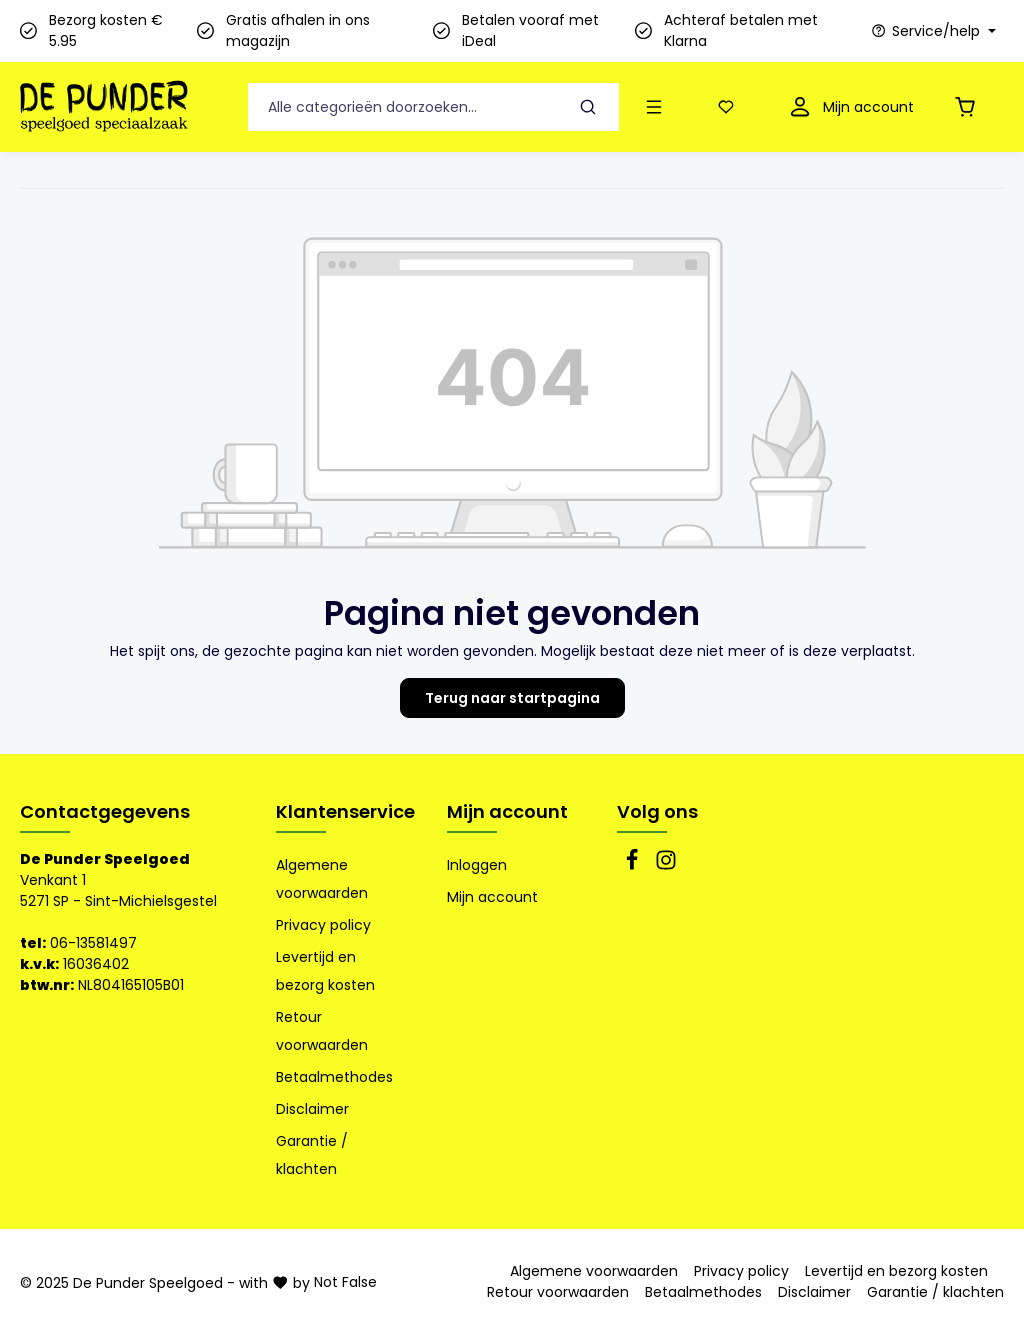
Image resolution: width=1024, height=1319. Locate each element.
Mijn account (507, 811)
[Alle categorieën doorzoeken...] (403, 107)
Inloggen (477, 865)
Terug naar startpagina (512, 698)
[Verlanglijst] (730, 107)
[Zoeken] (588, 107)
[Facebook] (634, 866)
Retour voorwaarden (322, 1031)
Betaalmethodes (334, 1077)
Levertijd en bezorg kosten (325, 971)
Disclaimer (312, 1109)
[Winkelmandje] (969, 107)
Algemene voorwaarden (322, 879)
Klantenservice (345, 811)
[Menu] (658, 107)
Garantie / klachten (312, 1155)
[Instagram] (666, 866)
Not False (345, 1282)
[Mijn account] (849, 107)
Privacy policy (323, 925)
